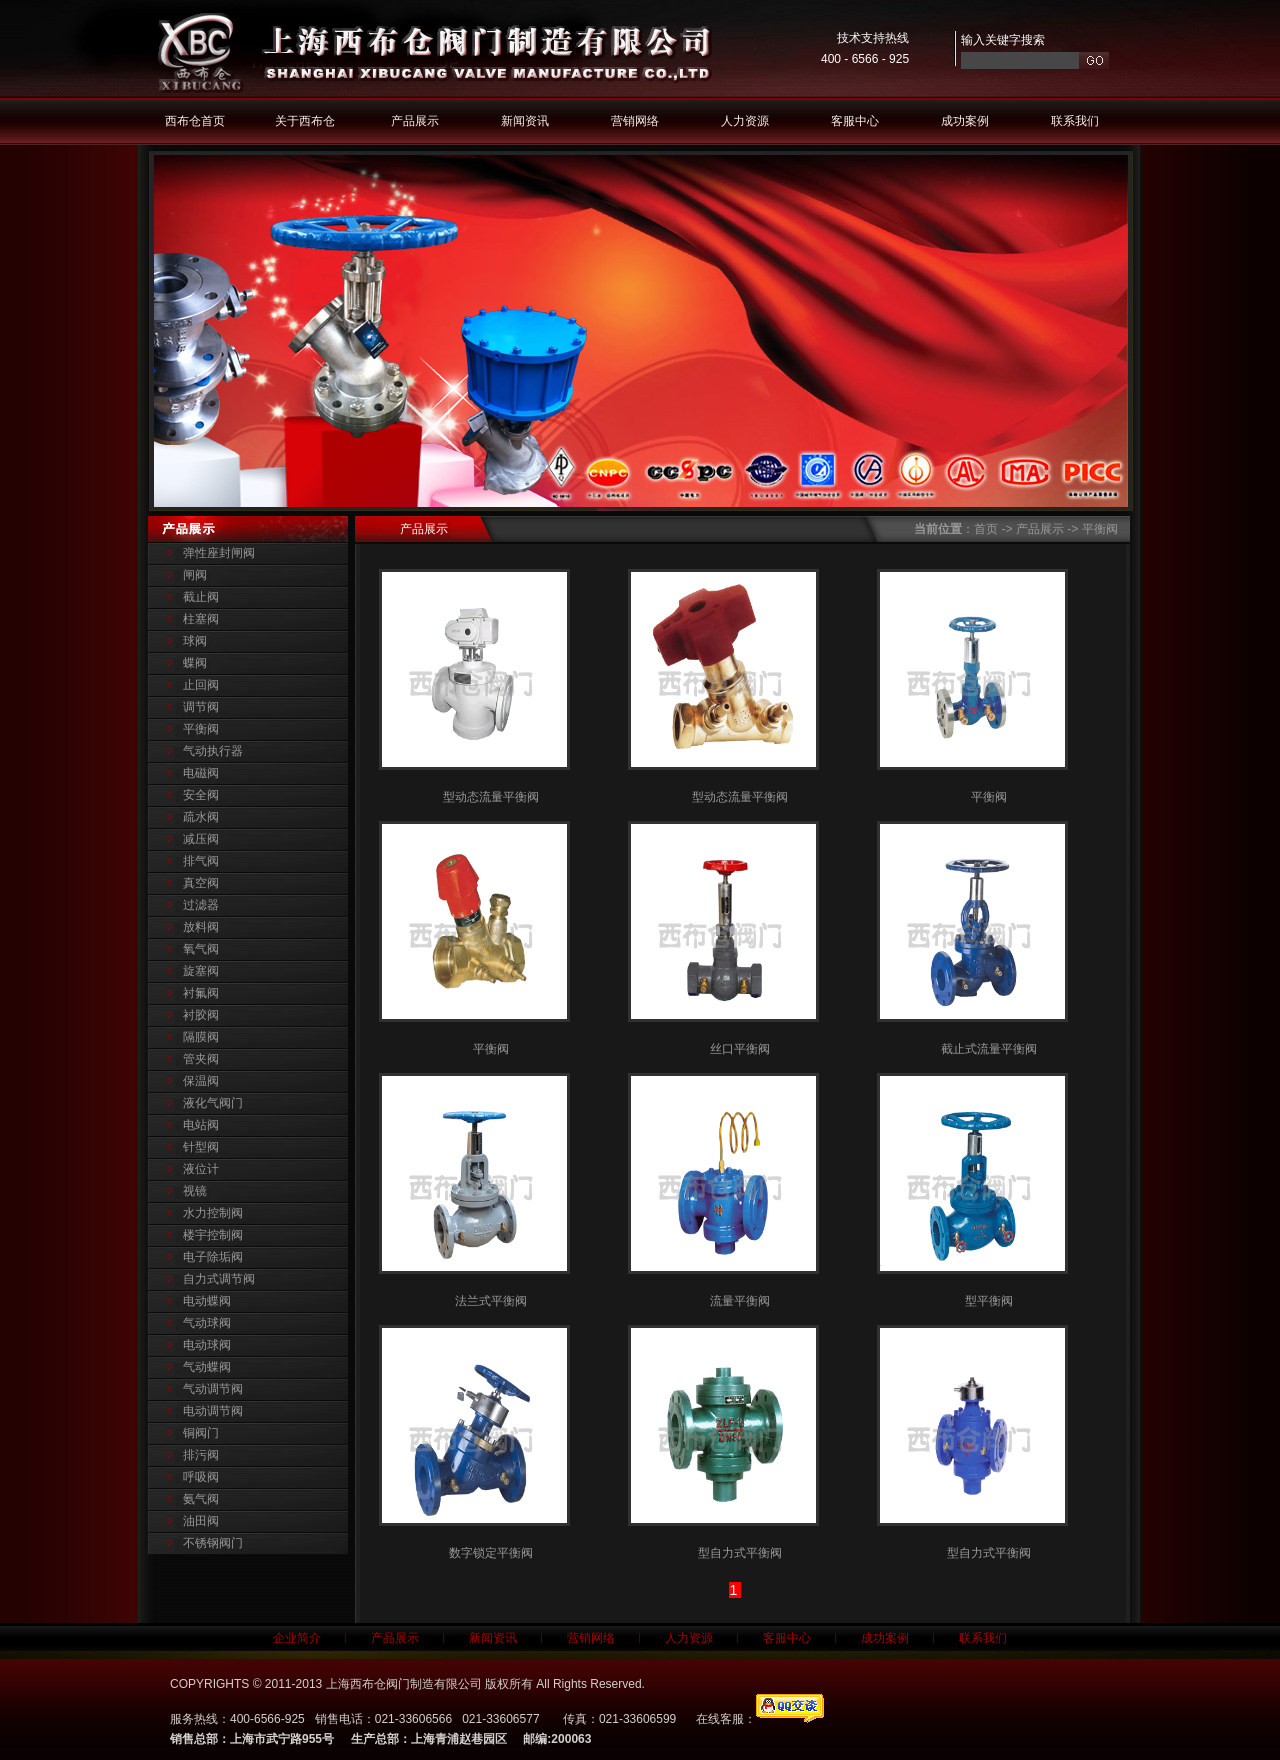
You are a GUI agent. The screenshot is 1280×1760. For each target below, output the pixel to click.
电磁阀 (201, 773)
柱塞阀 (201, 619)
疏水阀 (201, 817)
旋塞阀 (201, 971)
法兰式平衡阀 (491, 1301)
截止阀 (201, 597)
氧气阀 (201, 949)
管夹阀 (201, 1059)
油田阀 (201, 1521)
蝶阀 (195, 663)
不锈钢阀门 (213, 1543)
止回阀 (201, 685)
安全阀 (201, 795)
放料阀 (201, 927)
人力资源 (745, 121)
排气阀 (201, 861)
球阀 (195, 641)
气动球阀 (207, 1323)
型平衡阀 (989, 1301)
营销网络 (635, 121)
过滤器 (201, 905)
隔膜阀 (201, 1037)
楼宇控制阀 (213, 1235)
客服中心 (855, 121)
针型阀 (201, 1147)
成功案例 (965, 121)
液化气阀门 (213, 1103)
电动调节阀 (213, 1411)
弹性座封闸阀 (219, 553)
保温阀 (201, 1081)
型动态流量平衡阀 (491, 797)
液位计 (201, 1169)
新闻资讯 (525, 121)
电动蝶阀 (207, 1301)
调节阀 (201, 707)
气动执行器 (213, 751)
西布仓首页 (195, 121)
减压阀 (201, 839)
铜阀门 (201, 1433)
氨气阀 (201, 1499)
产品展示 (415, 121)
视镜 (195, 1191)
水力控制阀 (213, 1213)
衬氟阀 (201, 993)
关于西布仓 (305, 121)
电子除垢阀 (213, 1257)
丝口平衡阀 (740, 1049)
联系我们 (1075, 121)
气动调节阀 (213, 1389)
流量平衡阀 (740, 1301)
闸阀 (195, 575)
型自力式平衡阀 (740, 1553)
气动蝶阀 (207, 1367)
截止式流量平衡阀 (989, 1049)
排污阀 (201, 1455)
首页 (986, 529)
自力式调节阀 (219, 1279)
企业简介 (297, 1638)
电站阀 (201, 1125)
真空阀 (201, 883)
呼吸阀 (201, 1477)
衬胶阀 (201, 1015)
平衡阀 (201, 729)
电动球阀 (207, 1345)
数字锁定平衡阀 (491, 1553)
